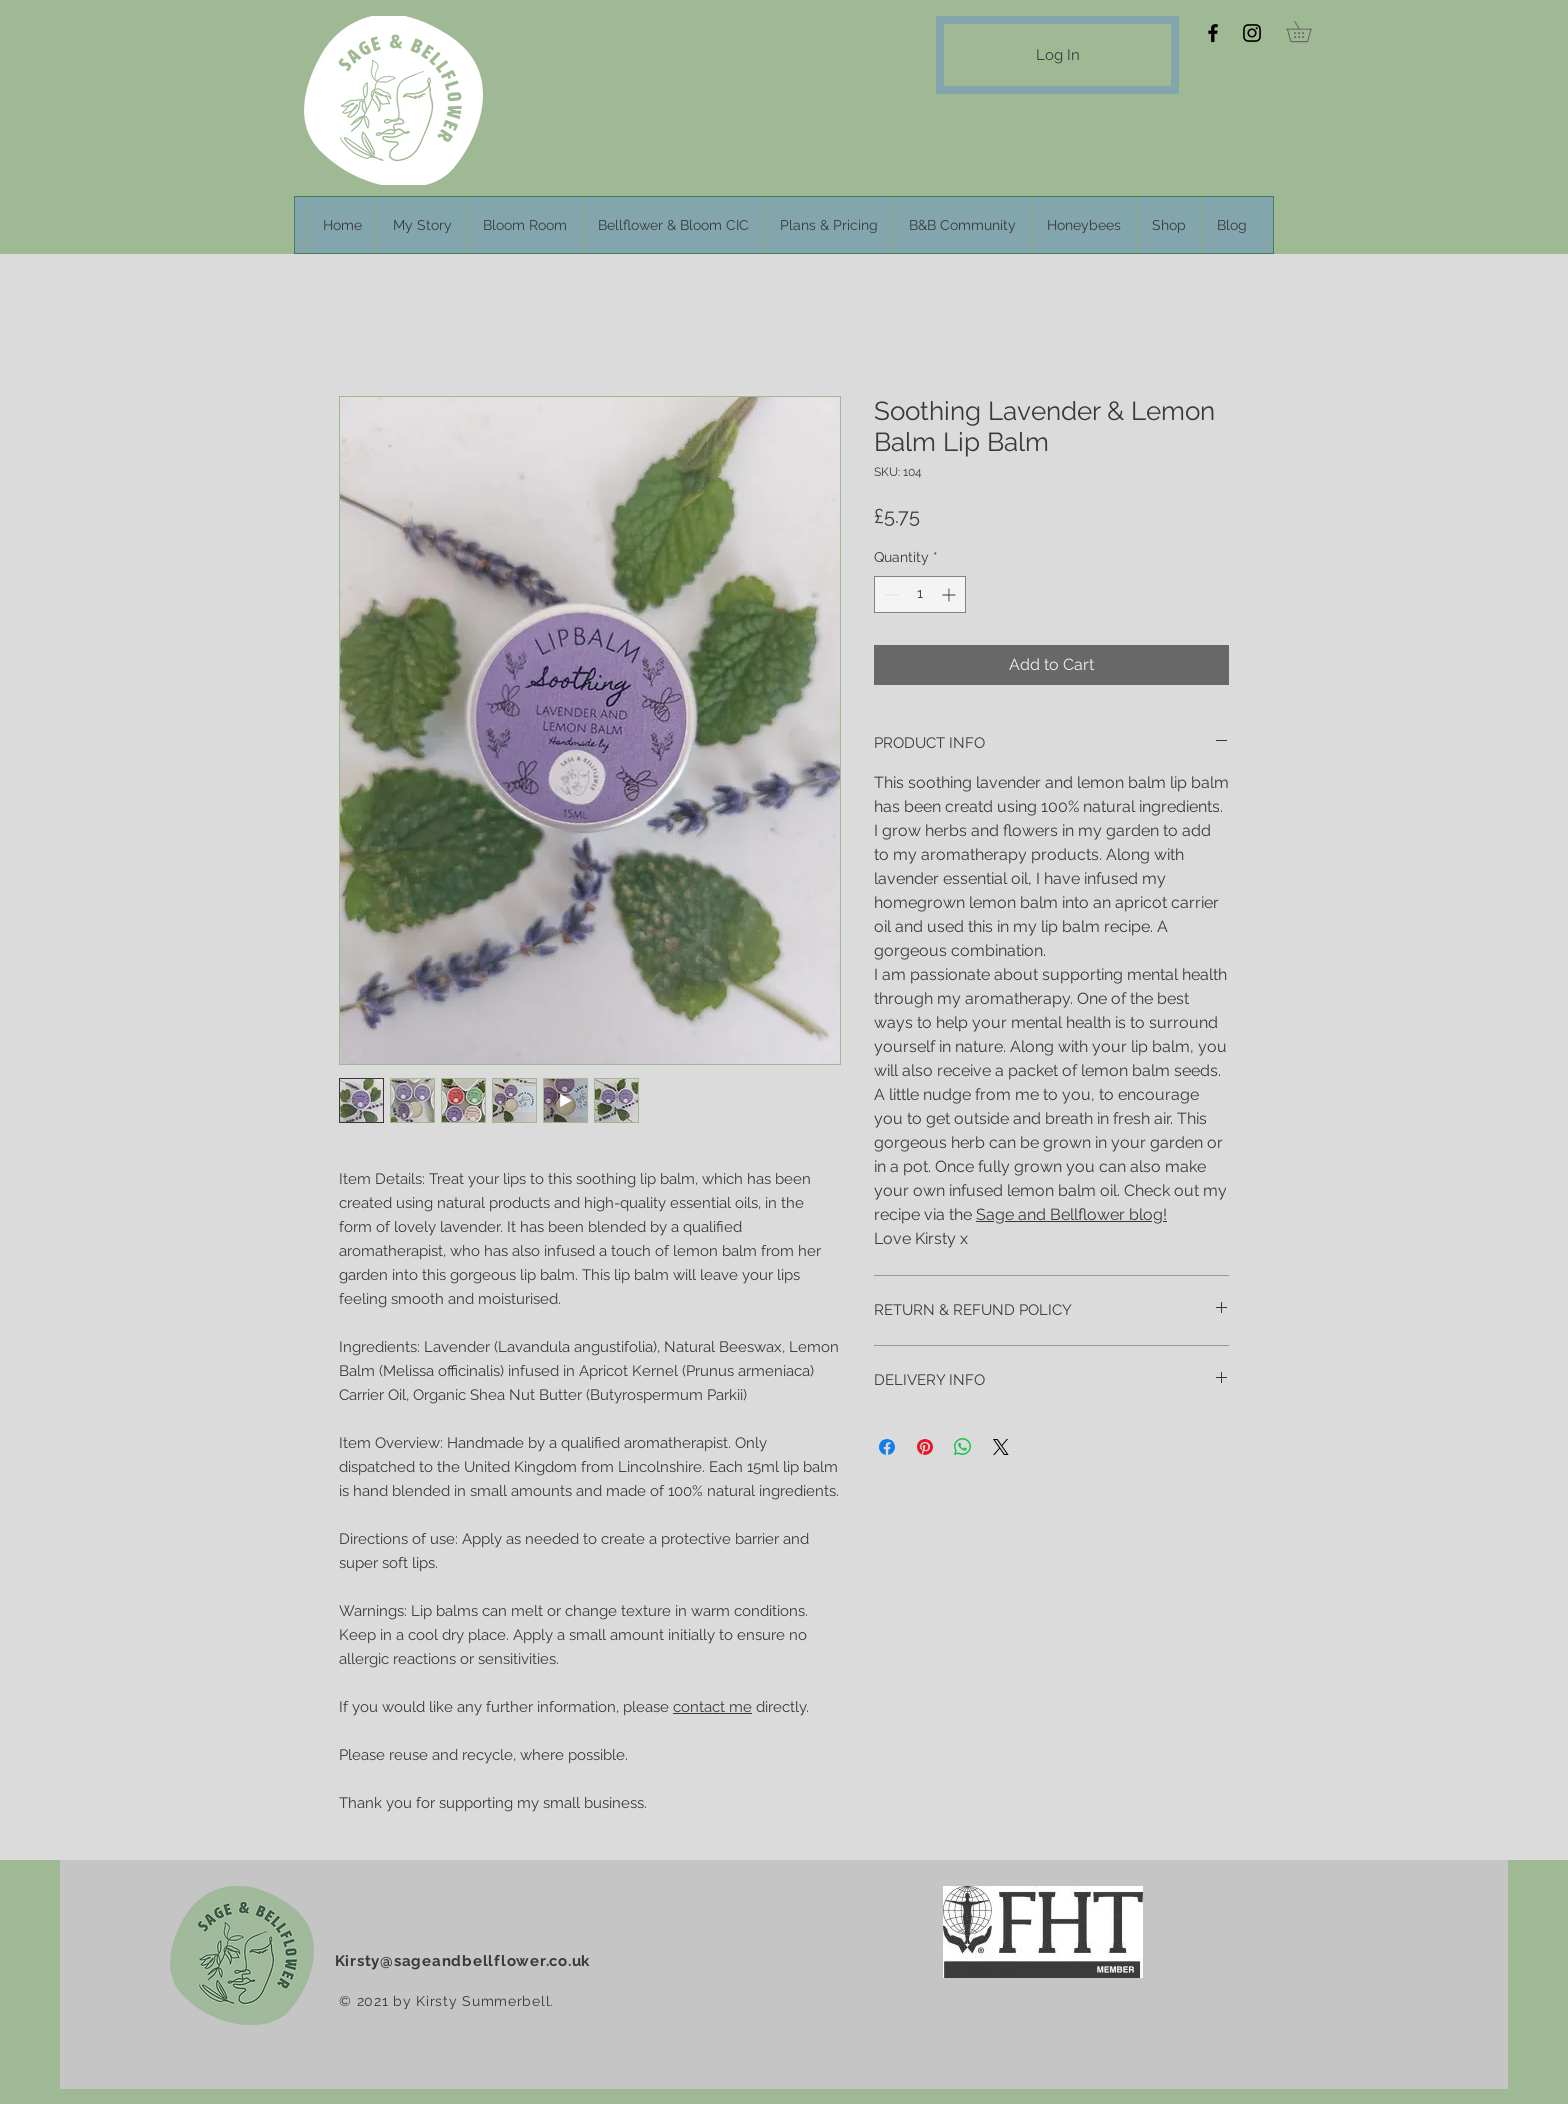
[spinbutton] (920, 594)
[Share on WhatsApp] (963, 1447)
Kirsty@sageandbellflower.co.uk (463, 1961)
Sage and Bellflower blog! (1071, 1214)
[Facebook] (1213, 33)
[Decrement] (889, 594)
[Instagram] (1252, 33)
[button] (1309, 31)
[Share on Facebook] (887, 1447)
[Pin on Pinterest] (925, 1447)
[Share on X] (1001, 1447)
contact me (712, 1707)
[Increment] (950, 594)
